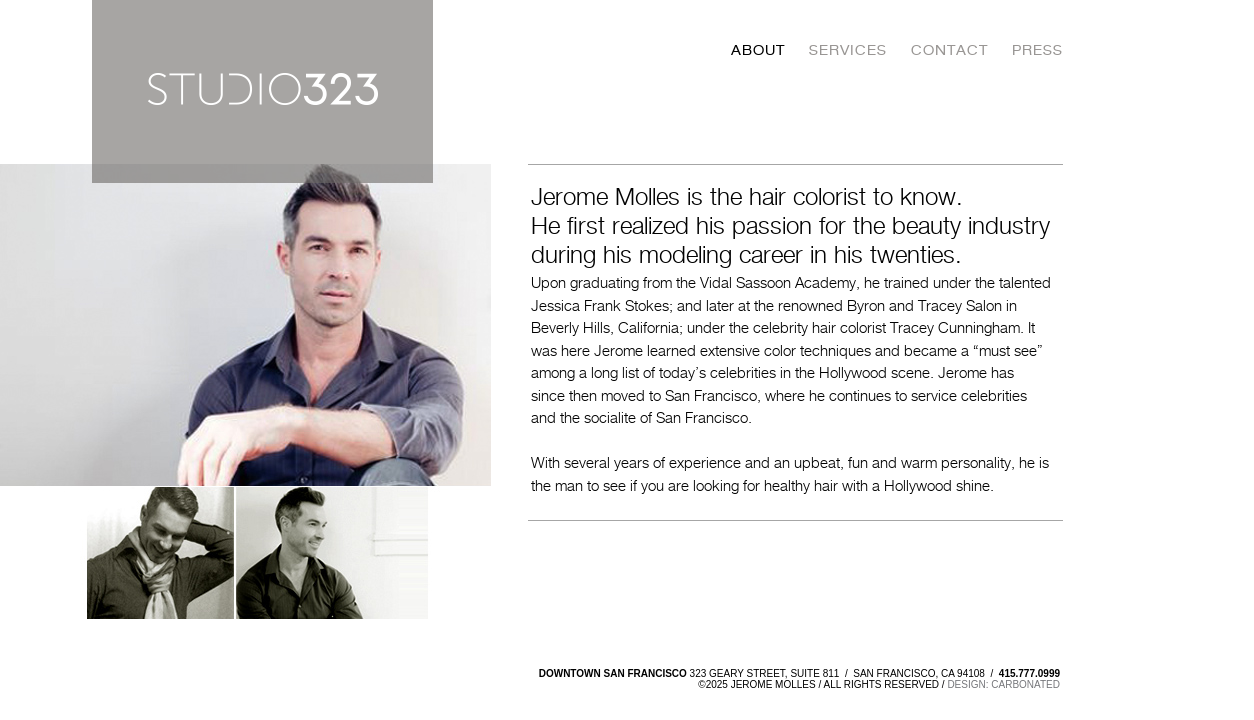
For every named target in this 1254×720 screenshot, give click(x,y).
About (758, 50)
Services (848, 50)
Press (1037, 50)
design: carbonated (1003, 684)
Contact (949, 50)
